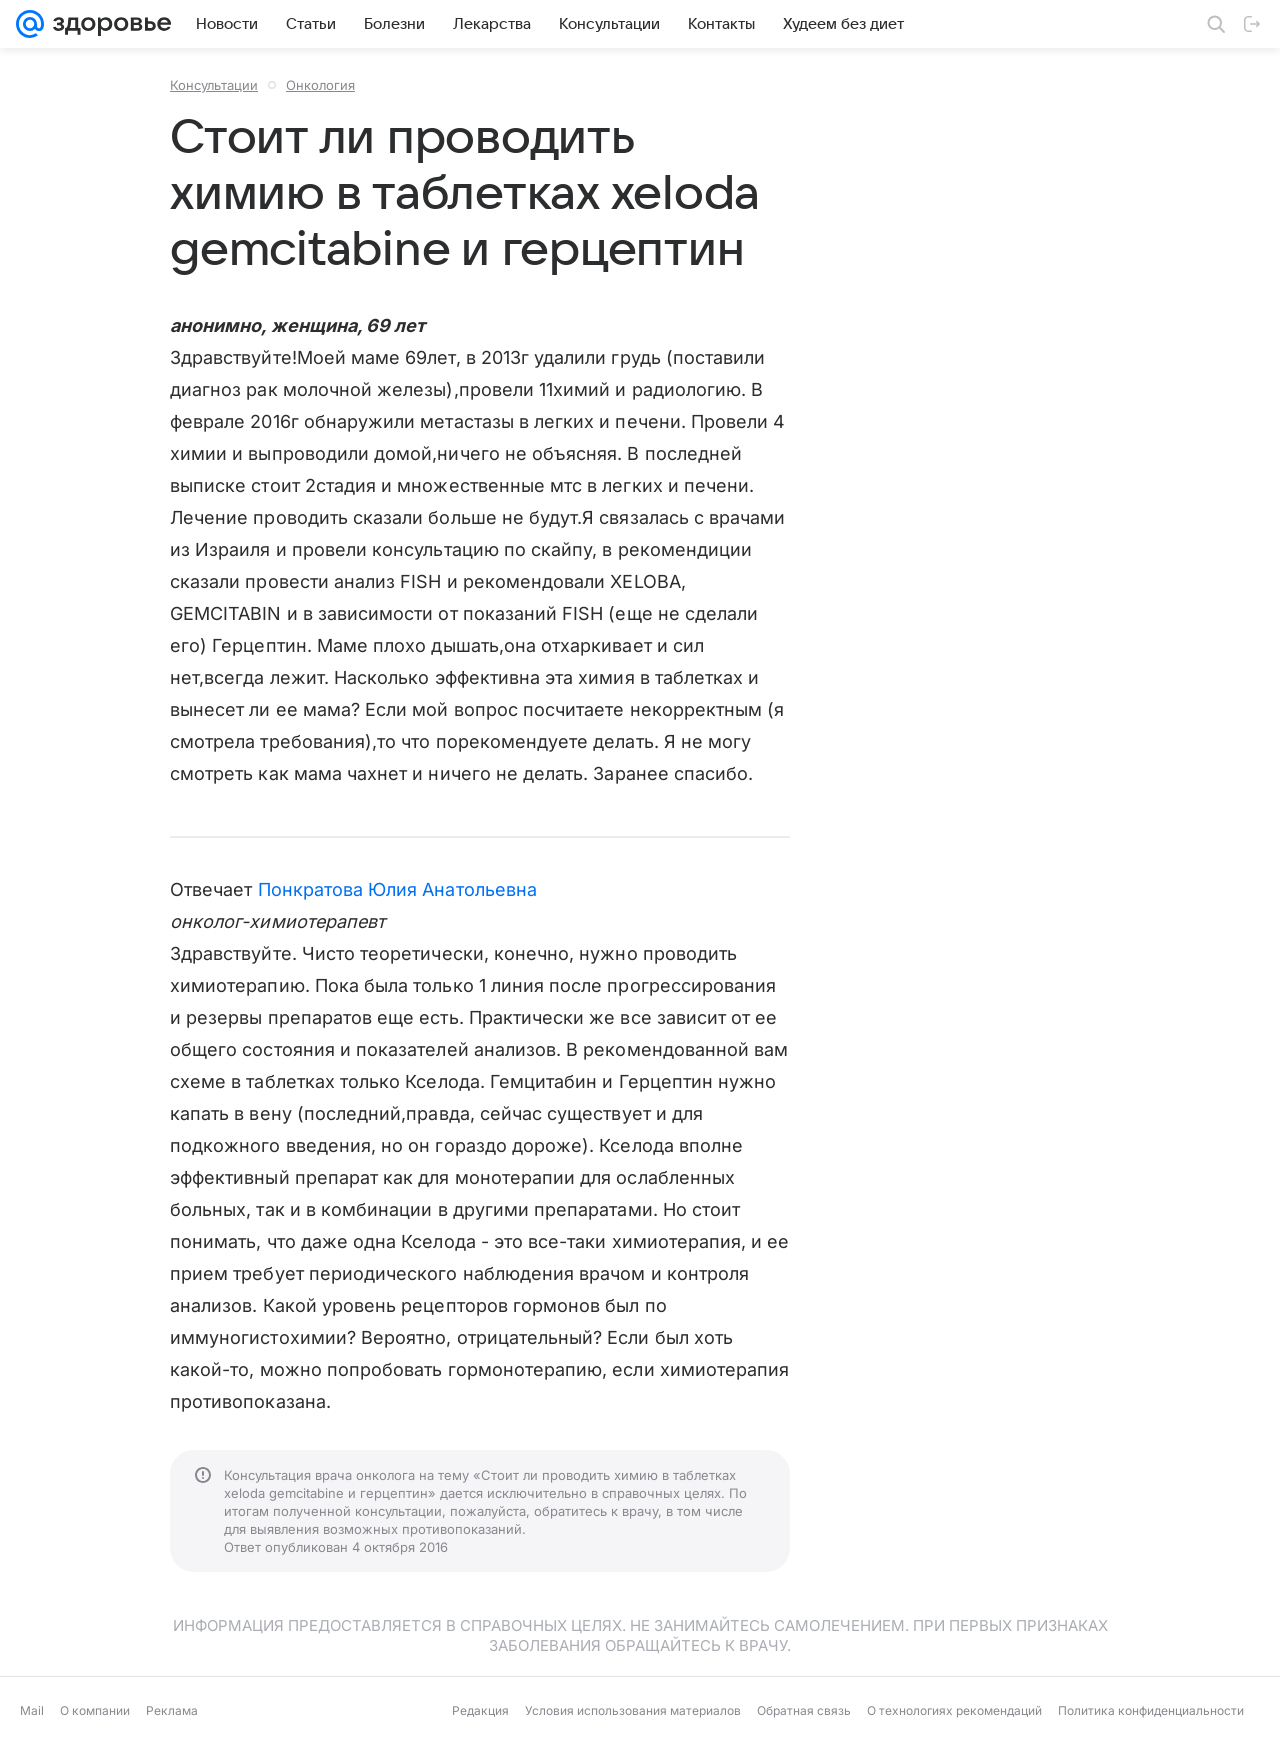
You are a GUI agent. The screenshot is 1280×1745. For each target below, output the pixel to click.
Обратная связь (804, 1710)
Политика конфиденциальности (1151, 1710)
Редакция (480, 1710)
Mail (32, 1710)
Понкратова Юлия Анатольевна (397, 889)
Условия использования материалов (633, 1710)
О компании (95, 1710)
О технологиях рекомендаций (954, 1710)
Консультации (214, 85)
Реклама (172, 1710)
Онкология (320, 85)
